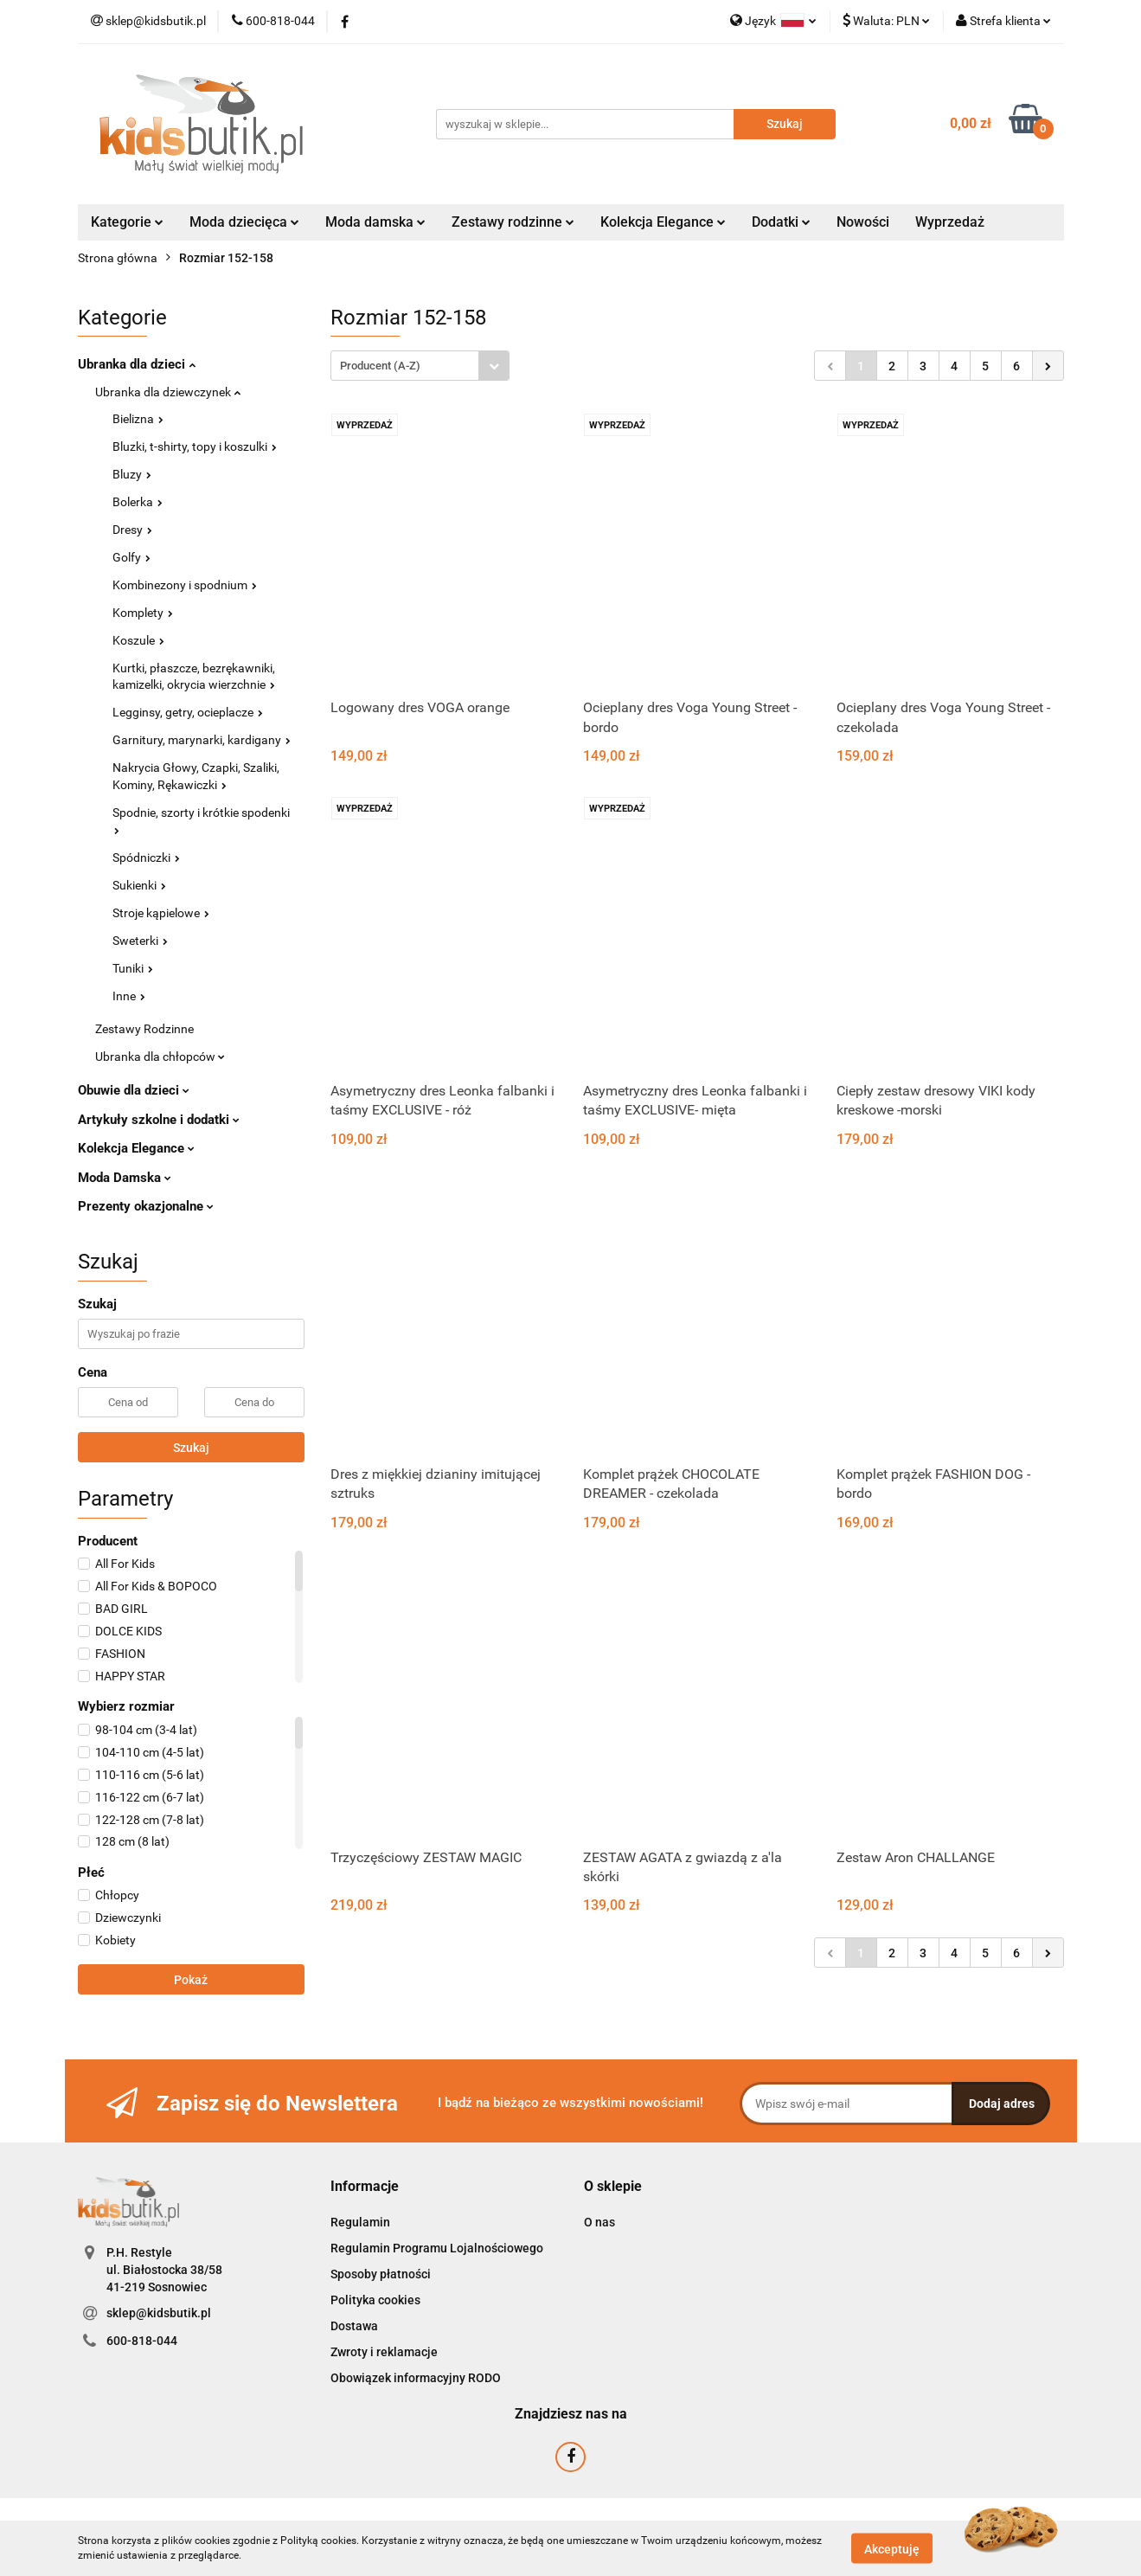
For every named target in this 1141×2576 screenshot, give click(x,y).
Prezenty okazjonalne (146, 1206)
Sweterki (140, 941)
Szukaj (191, 1448)
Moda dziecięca (244, 222)
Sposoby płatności (380, 2274)
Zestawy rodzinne (513, 222)
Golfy (131, 557)
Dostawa (354, 2326)
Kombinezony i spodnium (184, 585)
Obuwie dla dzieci (133, 1090)
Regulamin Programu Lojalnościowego (436, 2248)
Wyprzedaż (949, 222)
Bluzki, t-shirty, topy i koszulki (194, 446)
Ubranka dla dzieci (137, 364)
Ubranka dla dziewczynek (167, 392)
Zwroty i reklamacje (384, 2352)
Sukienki (139, 885)
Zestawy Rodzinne (144, 1029)
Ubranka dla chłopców (160, 1056)
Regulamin (360, 2222)
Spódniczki (146, 857)
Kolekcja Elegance (663, 222)
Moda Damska (124, 1177)
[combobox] (420, 365)
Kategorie (127, 222)
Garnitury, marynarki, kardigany (201, 740)
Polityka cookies (375, 2300)
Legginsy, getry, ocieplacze (187, 712)
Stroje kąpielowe (160, 913)
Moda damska (375, 222)
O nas (599, 2222)
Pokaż (191, 1980)
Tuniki (132, 968)
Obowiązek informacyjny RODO (415, 2378)
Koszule (138, 640)
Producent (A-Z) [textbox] (380, 365)
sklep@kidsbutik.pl (158, 2313)
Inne (128, 996)
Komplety (142, 613)
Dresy (132, 529)
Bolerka (137, 502)
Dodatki (781, 222)
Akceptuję (892, 2548)
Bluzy (131, 474)
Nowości (863, 222)
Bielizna (137, 419)
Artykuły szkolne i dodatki (159, 1119)
